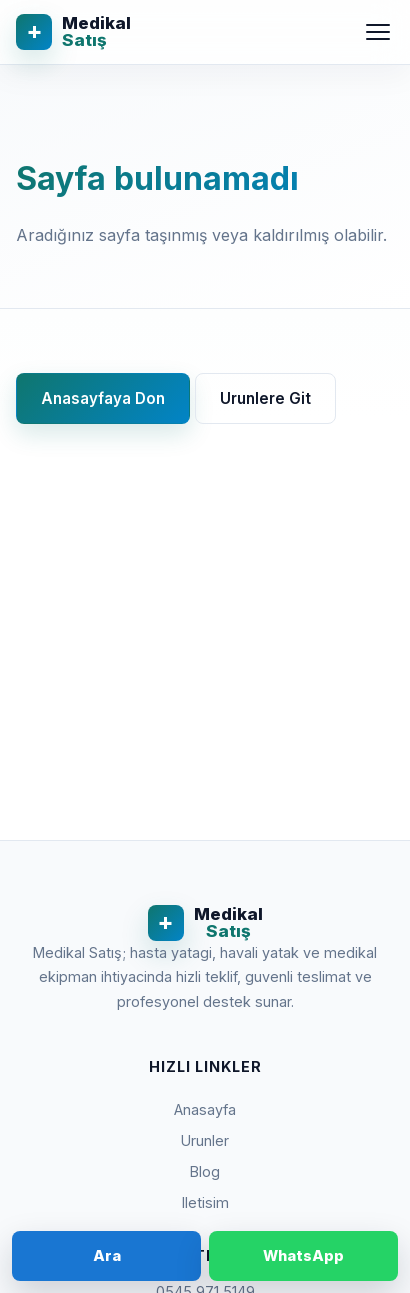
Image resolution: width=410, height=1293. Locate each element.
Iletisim (205, 1202)
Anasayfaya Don (103, 398)
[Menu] (378, 32)
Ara (107, 1255)
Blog (205, 1171)
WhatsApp (303, 1255)
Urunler (205, 1140)
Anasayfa (205, 1109)
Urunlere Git (265, 398)
